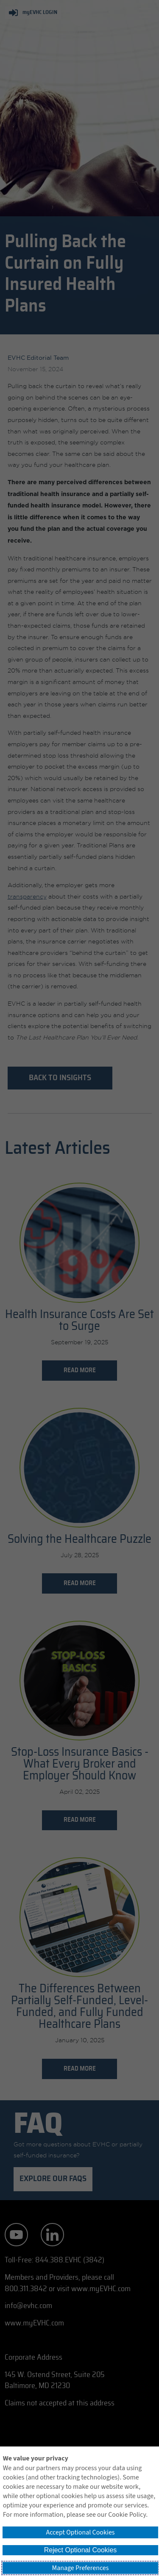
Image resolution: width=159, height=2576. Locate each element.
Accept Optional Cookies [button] (80, 2532)
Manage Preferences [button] (80, 2568)
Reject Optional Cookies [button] (80, 2550)
